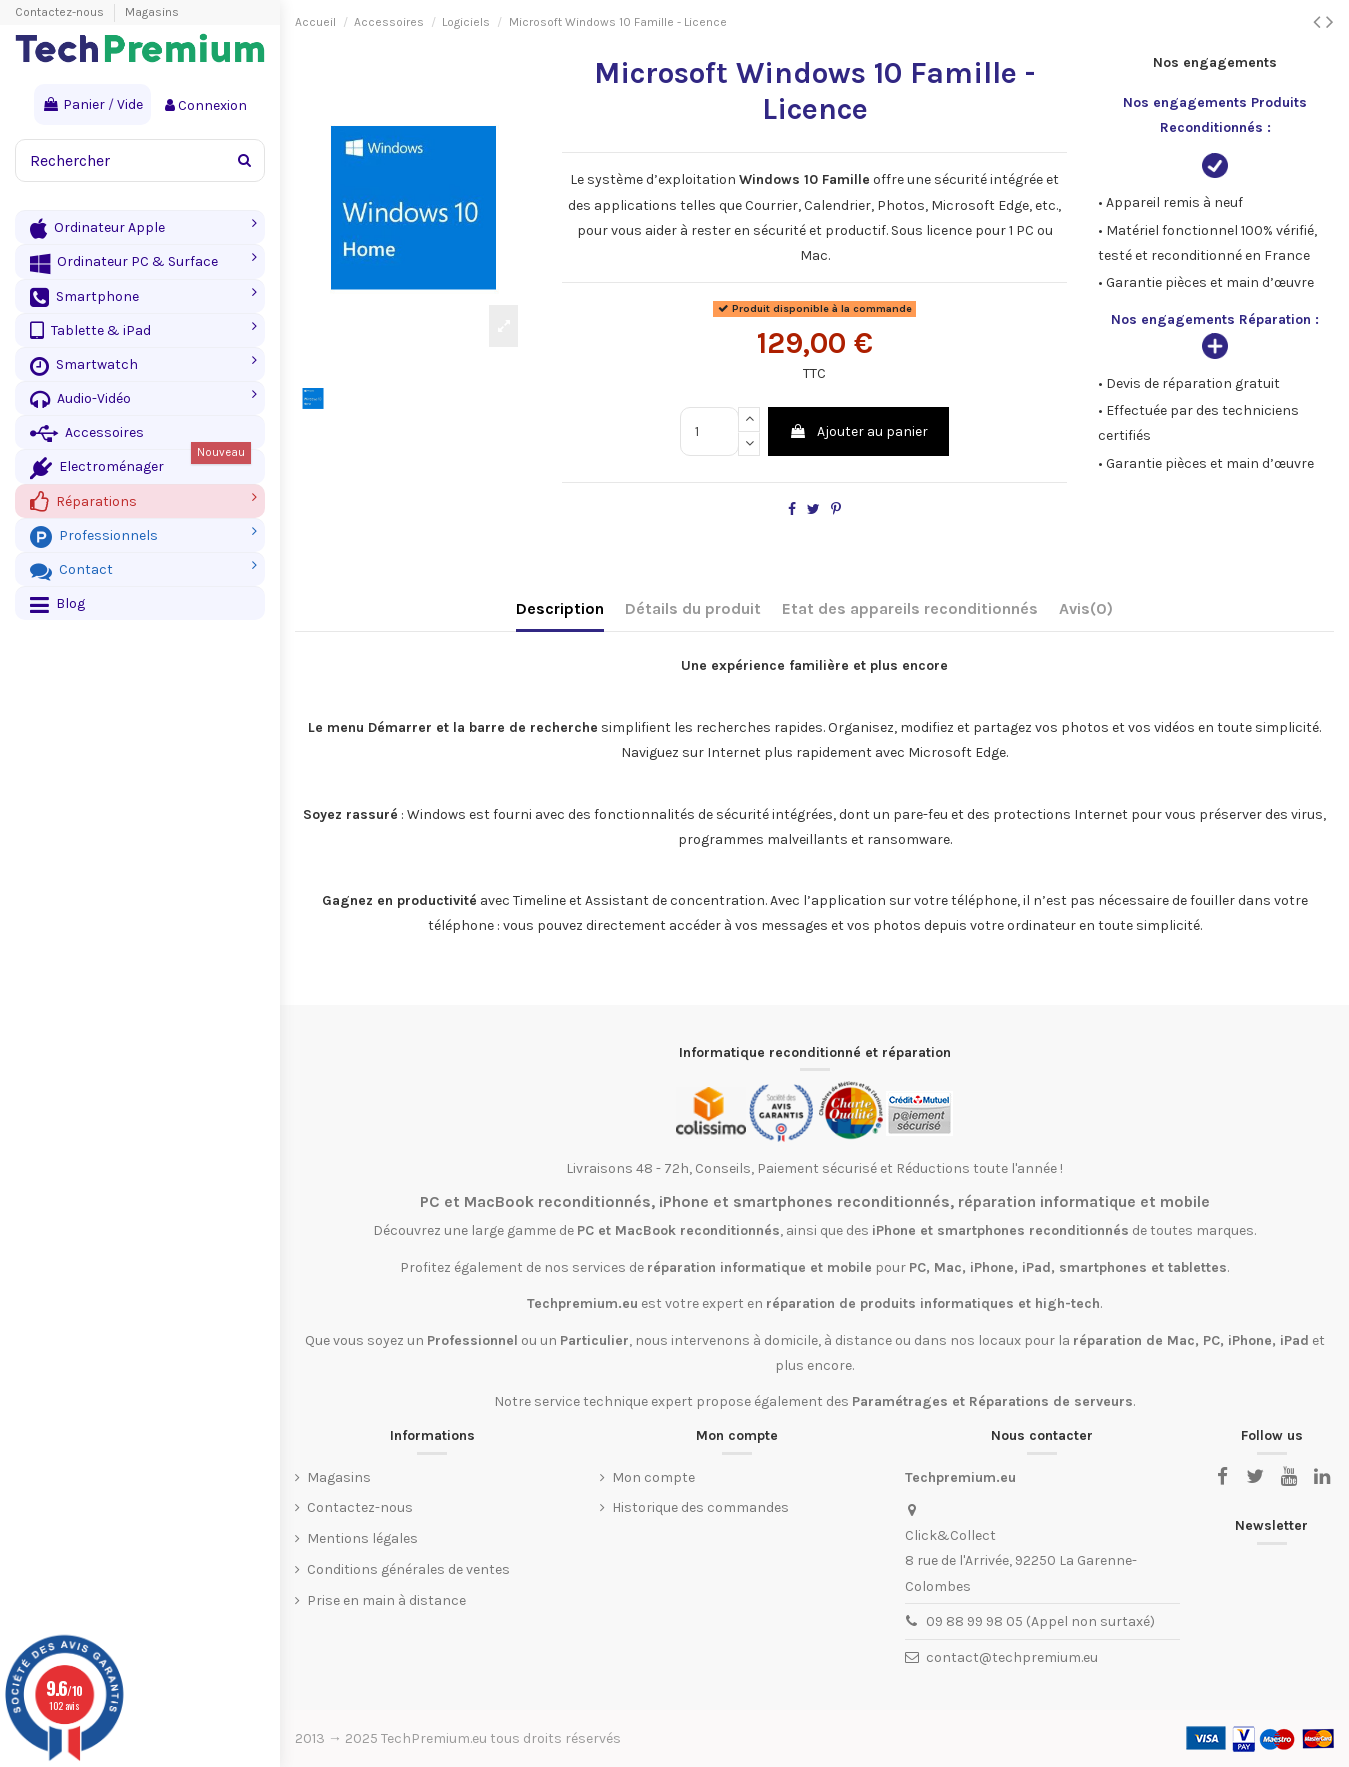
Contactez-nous (61, 12)
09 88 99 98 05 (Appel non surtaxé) (1040, 1621)
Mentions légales (362, 1538)
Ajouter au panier (858, 431)
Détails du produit (693, 608)
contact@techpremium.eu (1012, 1657)
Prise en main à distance (386, 1600)
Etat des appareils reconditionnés (910, 608)
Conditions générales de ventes (408, 1569)
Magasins (152, 12)
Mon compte (653, 1477)
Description (560, 608)
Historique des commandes (700, 1507)
